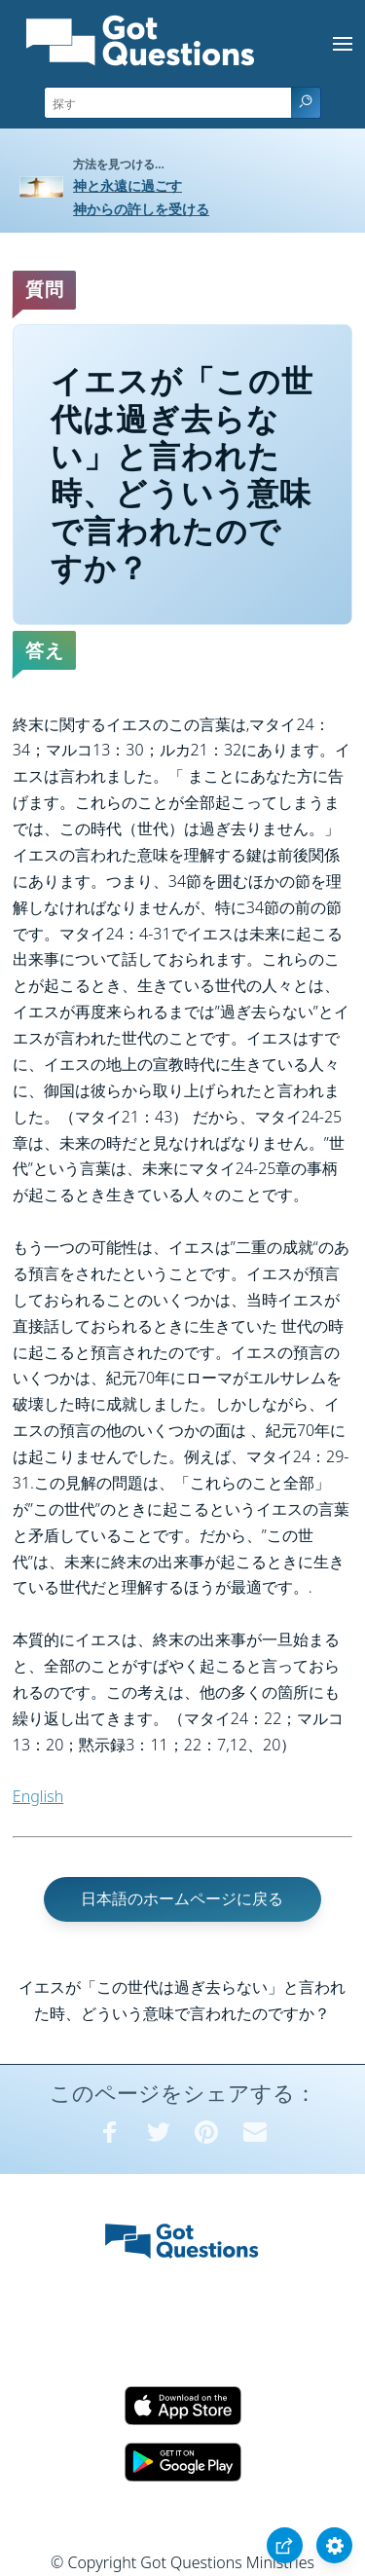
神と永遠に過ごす (127, 185)
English (38, 1796)
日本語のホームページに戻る (182, 1898)
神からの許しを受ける (141, 209)
